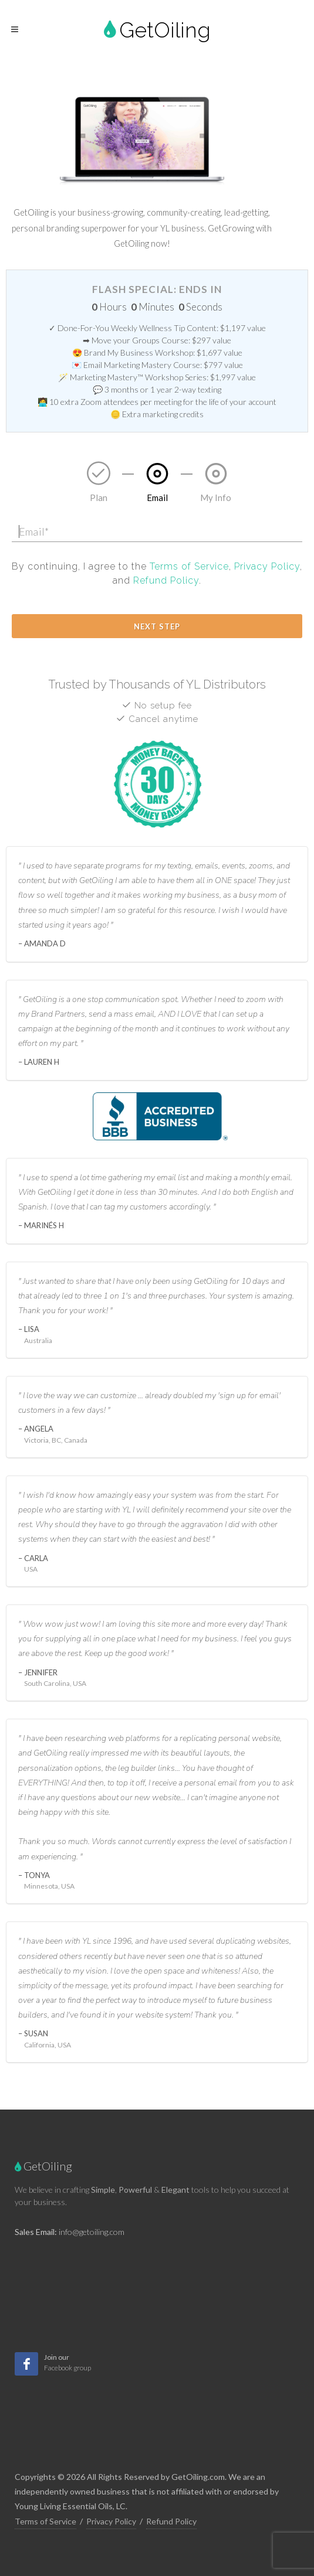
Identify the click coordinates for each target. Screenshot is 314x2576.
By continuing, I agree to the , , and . (157, 573)
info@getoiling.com (91, 2232)
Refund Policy (166, 580)
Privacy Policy (267, 566)
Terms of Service (189, 566)
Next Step (157, 626)
